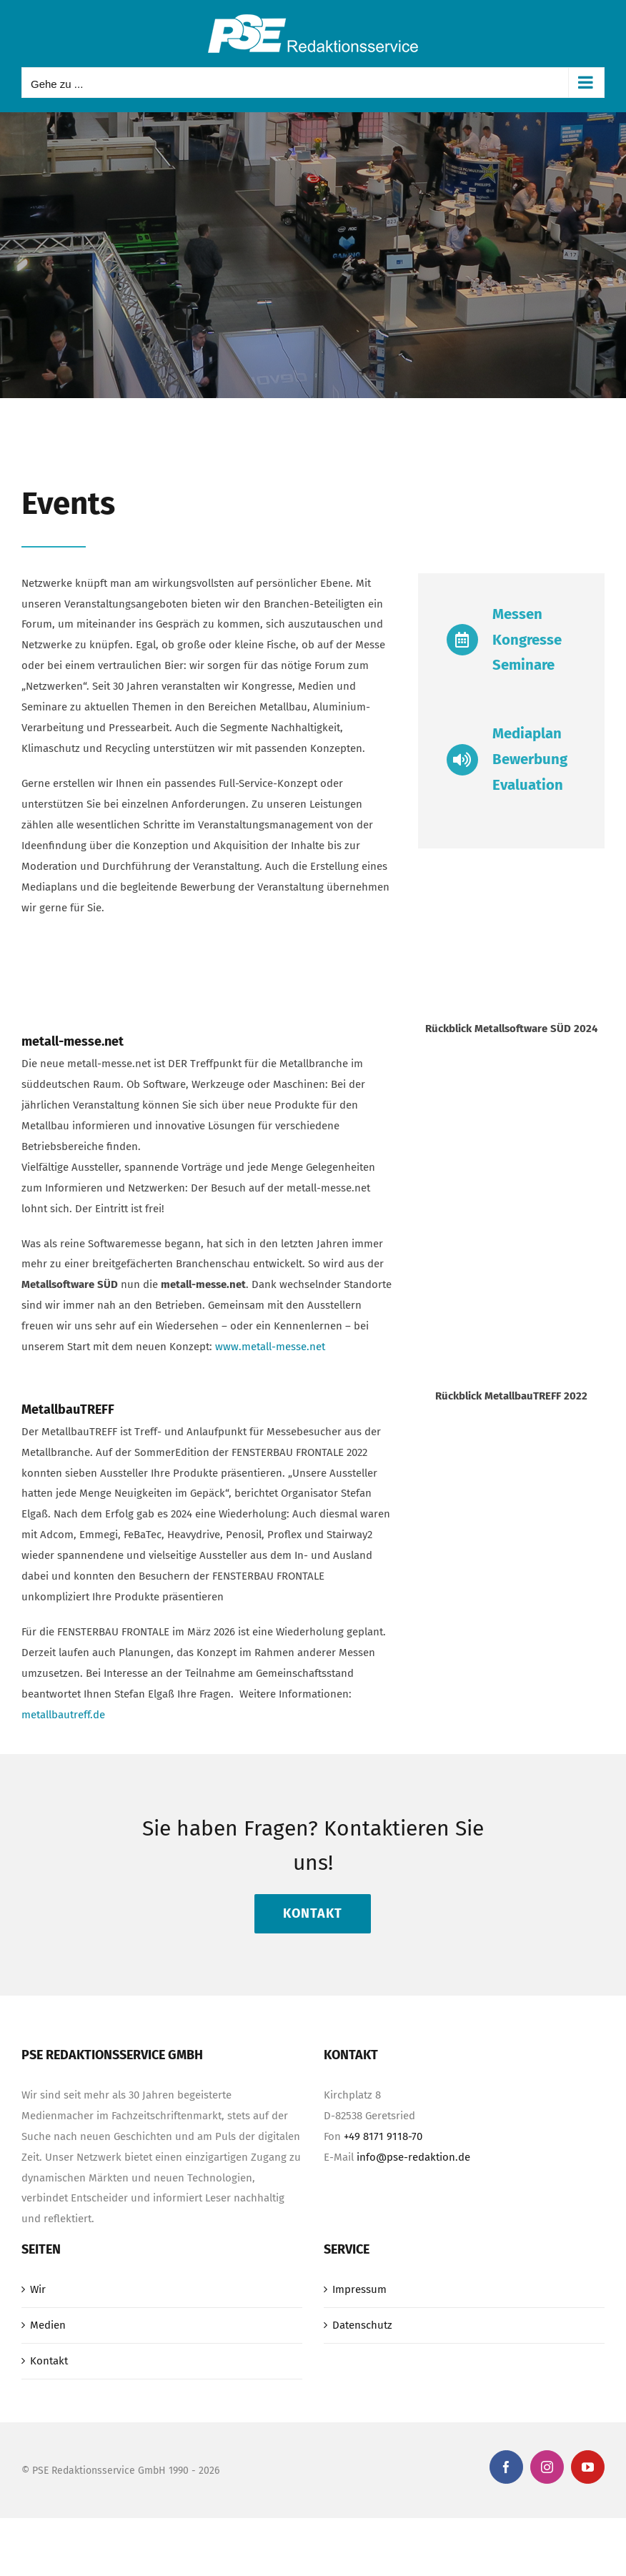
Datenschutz (362, 2325)
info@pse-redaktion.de (413, 2157)
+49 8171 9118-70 (383, 2136)
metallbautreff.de (63, 1714)
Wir (38, 2289)
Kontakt (49, 2360)
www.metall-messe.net (270, 1346)
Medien (48, 2325)
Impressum (359, 2289)
